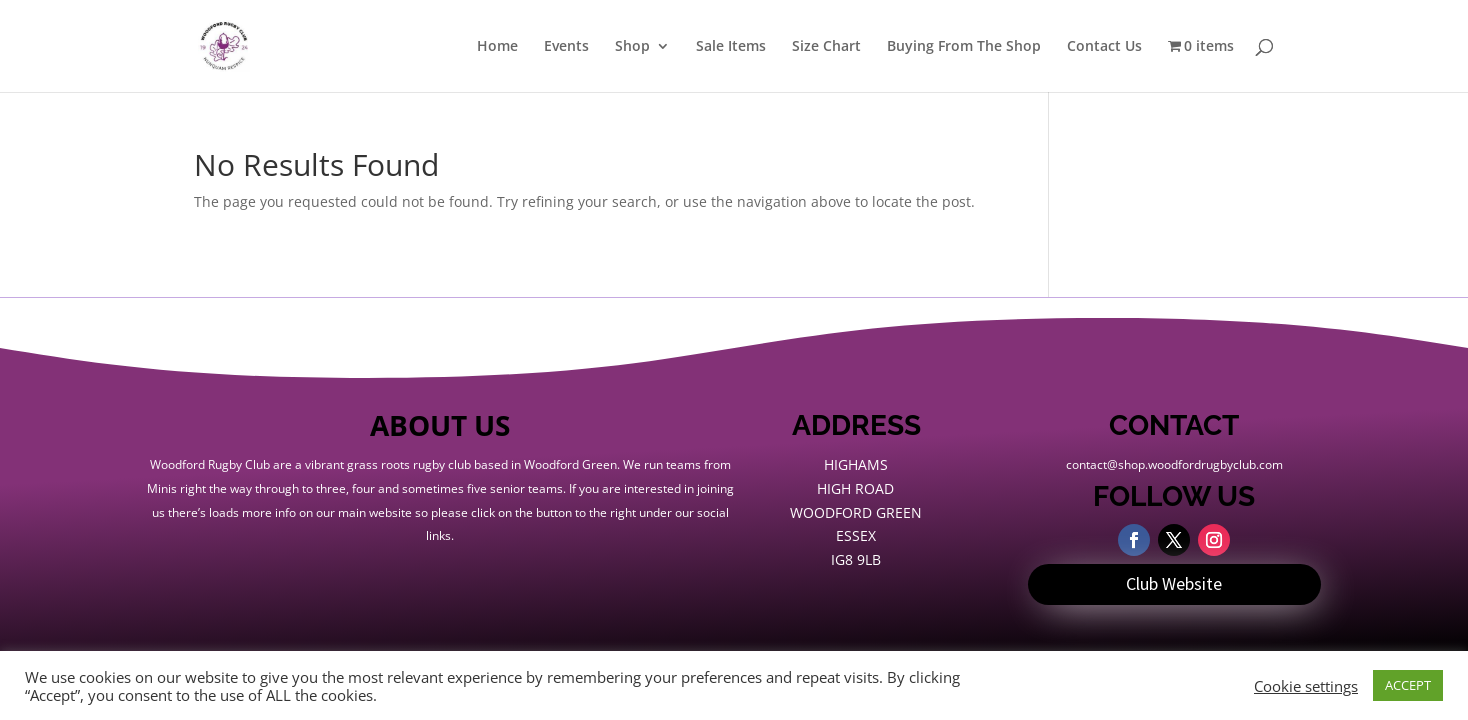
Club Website (1174, 583)
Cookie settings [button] (1306, 686)
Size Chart (826, 47)
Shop (632, 47)
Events (566, 47)
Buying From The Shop (964, 47)
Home (497, 47)
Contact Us (1104, 47)
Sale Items (731, 47)
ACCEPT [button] (1408, 685)
